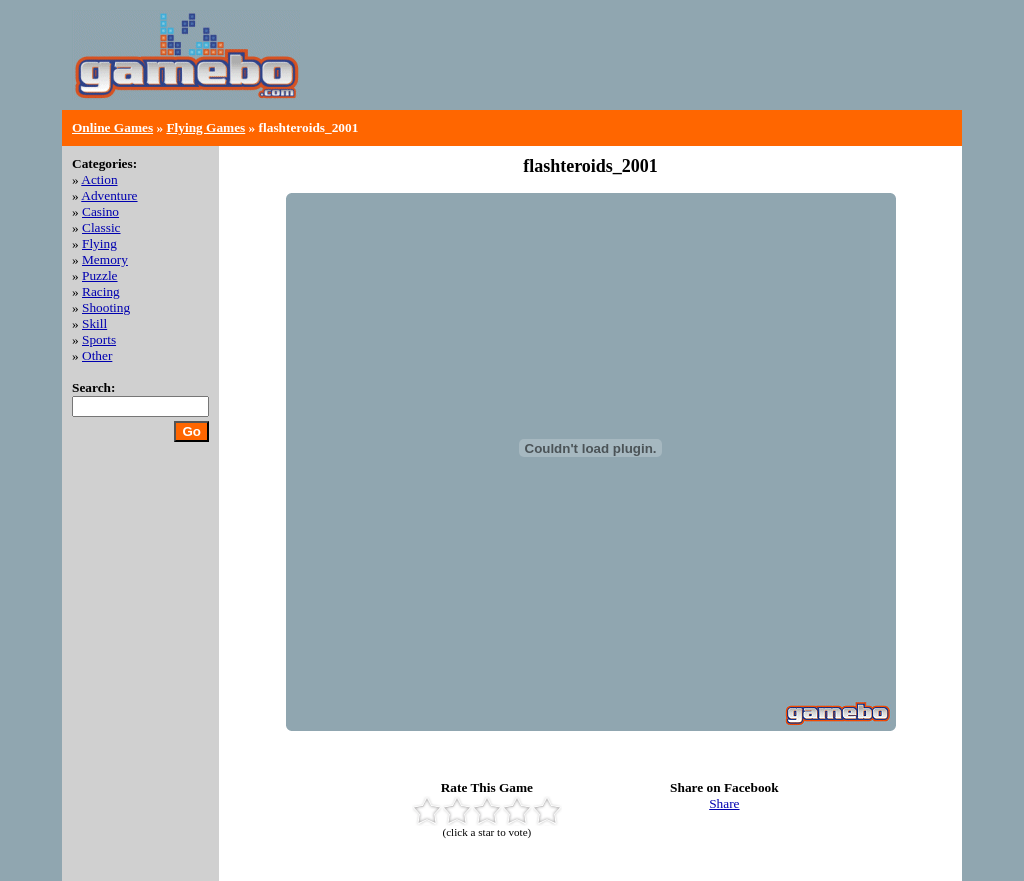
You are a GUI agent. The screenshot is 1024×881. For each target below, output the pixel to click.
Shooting (106, 307)
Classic (101, 227)
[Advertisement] (718, 70)
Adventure (109, 195)
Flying (99, 243)
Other (97, 355)
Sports (99, 339)
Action (99, 179)
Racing (101, 291)
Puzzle (100, 275)
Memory (105, 259)
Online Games (112, 127)
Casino (100, 211)
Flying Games (205, 127)
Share (724, 803)
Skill (94, 323)
